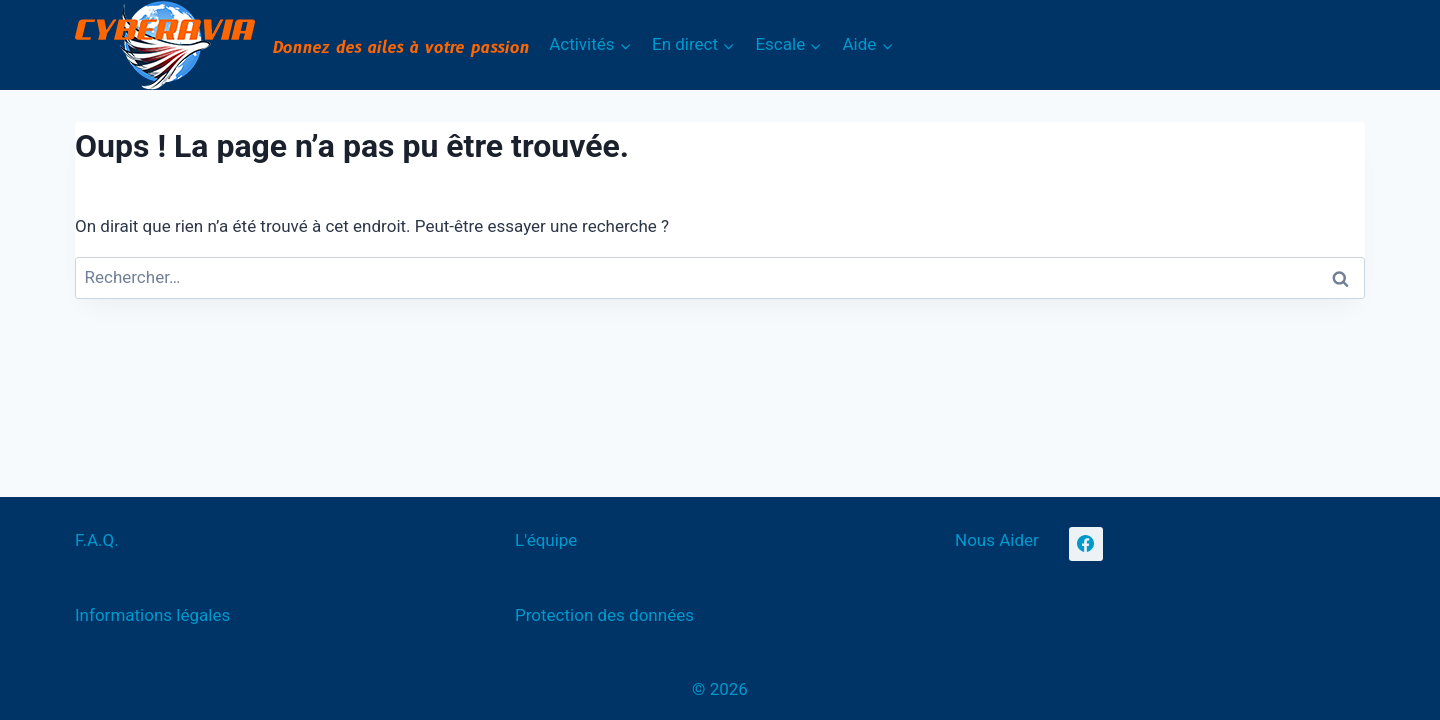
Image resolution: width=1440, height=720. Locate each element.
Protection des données (604, 615)
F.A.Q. (97, 540)
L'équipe (546, 540)
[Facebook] (1086, 544)
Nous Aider (997, 540)
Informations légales (152, 615)
